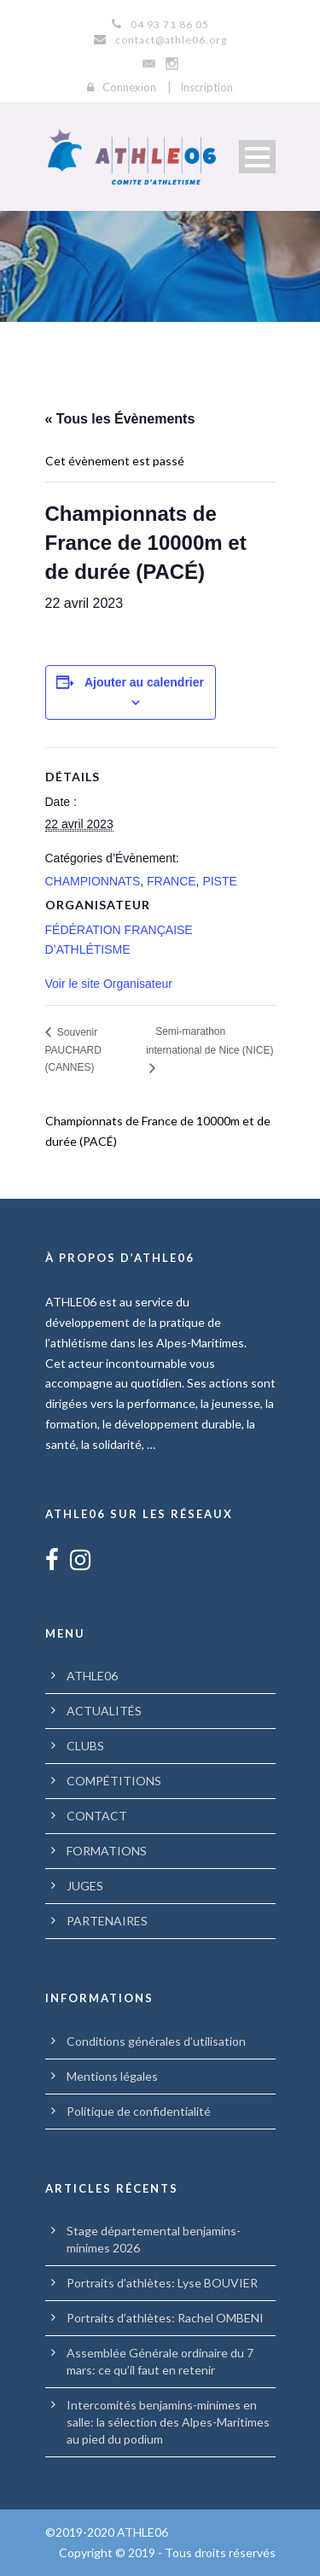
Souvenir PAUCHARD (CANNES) (73, 1050)
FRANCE (171, 881)
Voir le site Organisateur (108, 983)
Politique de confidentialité (139, 2111)
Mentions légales (112, 2076)
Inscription (206, 87)
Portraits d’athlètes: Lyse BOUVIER (162, 2282)
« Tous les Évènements (120, 419)
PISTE (219, 881)
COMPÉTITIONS (114, 1780)
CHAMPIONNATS (93, 881)
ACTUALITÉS (104, 1710)
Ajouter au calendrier (144, 682)
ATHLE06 (92, 1675)
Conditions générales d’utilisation (156, 2041)
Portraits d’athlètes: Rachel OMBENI (165, 2317)
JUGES (85, 1885)
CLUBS (85, 1745)
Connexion (129, 87)
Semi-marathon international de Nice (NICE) (209, 1040)
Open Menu (257, 156)
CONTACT (97, 1815)
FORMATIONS (107, 1850)
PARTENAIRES (107, 1920)
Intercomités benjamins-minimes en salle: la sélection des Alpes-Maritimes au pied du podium (168, 2422)
